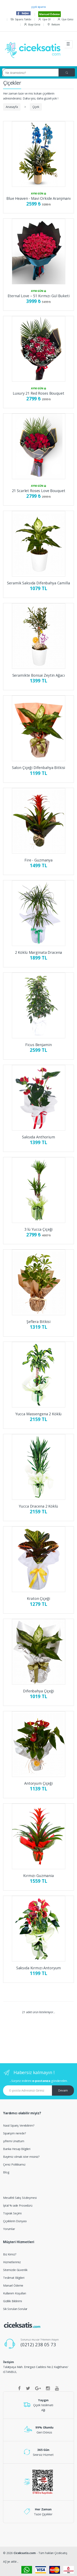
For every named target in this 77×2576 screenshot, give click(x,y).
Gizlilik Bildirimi (12, 2301)
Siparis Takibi (20, 19)
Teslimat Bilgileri (13, 2278)
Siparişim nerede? (14, 2133)
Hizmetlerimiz (12, 2262)
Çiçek (35, 107)
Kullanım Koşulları (14, 2293)
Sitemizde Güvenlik (15, 2270)
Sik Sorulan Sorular (15, 2309)
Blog (6, 2172)
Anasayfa (12, 107)
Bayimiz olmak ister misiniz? (21, 2157)
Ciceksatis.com (25, 2553)
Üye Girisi (65, 19)
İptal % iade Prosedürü (17, 2205)
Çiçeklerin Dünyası (14, 2221)
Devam (63, 2090)
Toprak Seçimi (12, 2213)
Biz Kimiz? (9, 2254)
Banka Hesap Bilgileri (16, 2149)
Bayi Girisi (32, 24)
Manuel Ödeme (49, 14)
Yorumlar (9, 2229)
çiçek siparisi (38, 7)
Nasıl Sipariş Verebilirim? (18, 2125)
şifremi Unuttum (13, 2141)
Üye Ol (44, 19)
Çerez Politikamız (14, 2164)
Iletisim (53, 24)
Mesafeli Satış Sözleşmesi (20, 2198)
